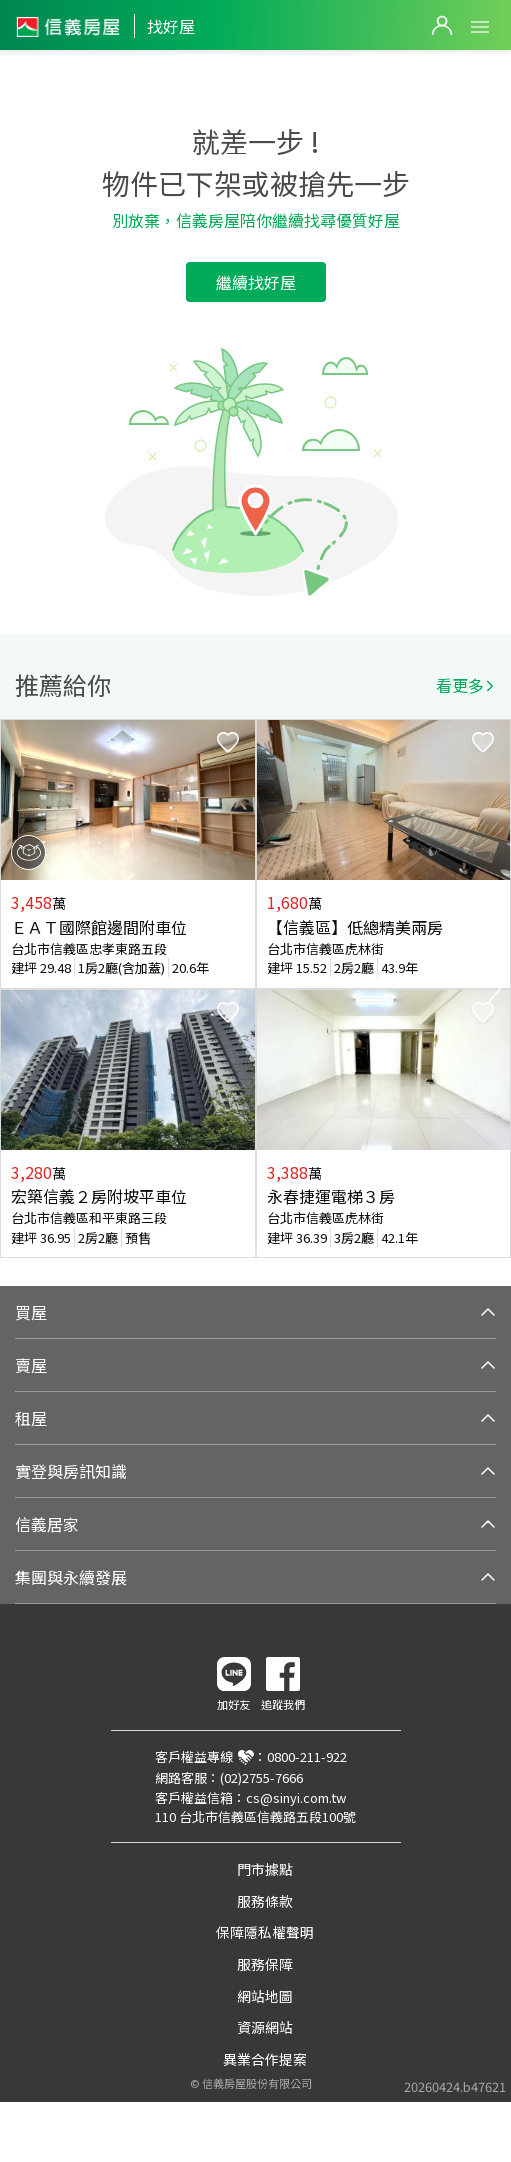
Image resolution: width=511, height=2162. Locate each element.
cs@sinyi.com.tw (296, 1797)
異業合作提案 (265, 2059)
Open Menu (480, 27)
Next (495, 989)
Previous (16, 989)
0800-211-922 (307, 1756)
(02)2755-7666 (261, 1777)
